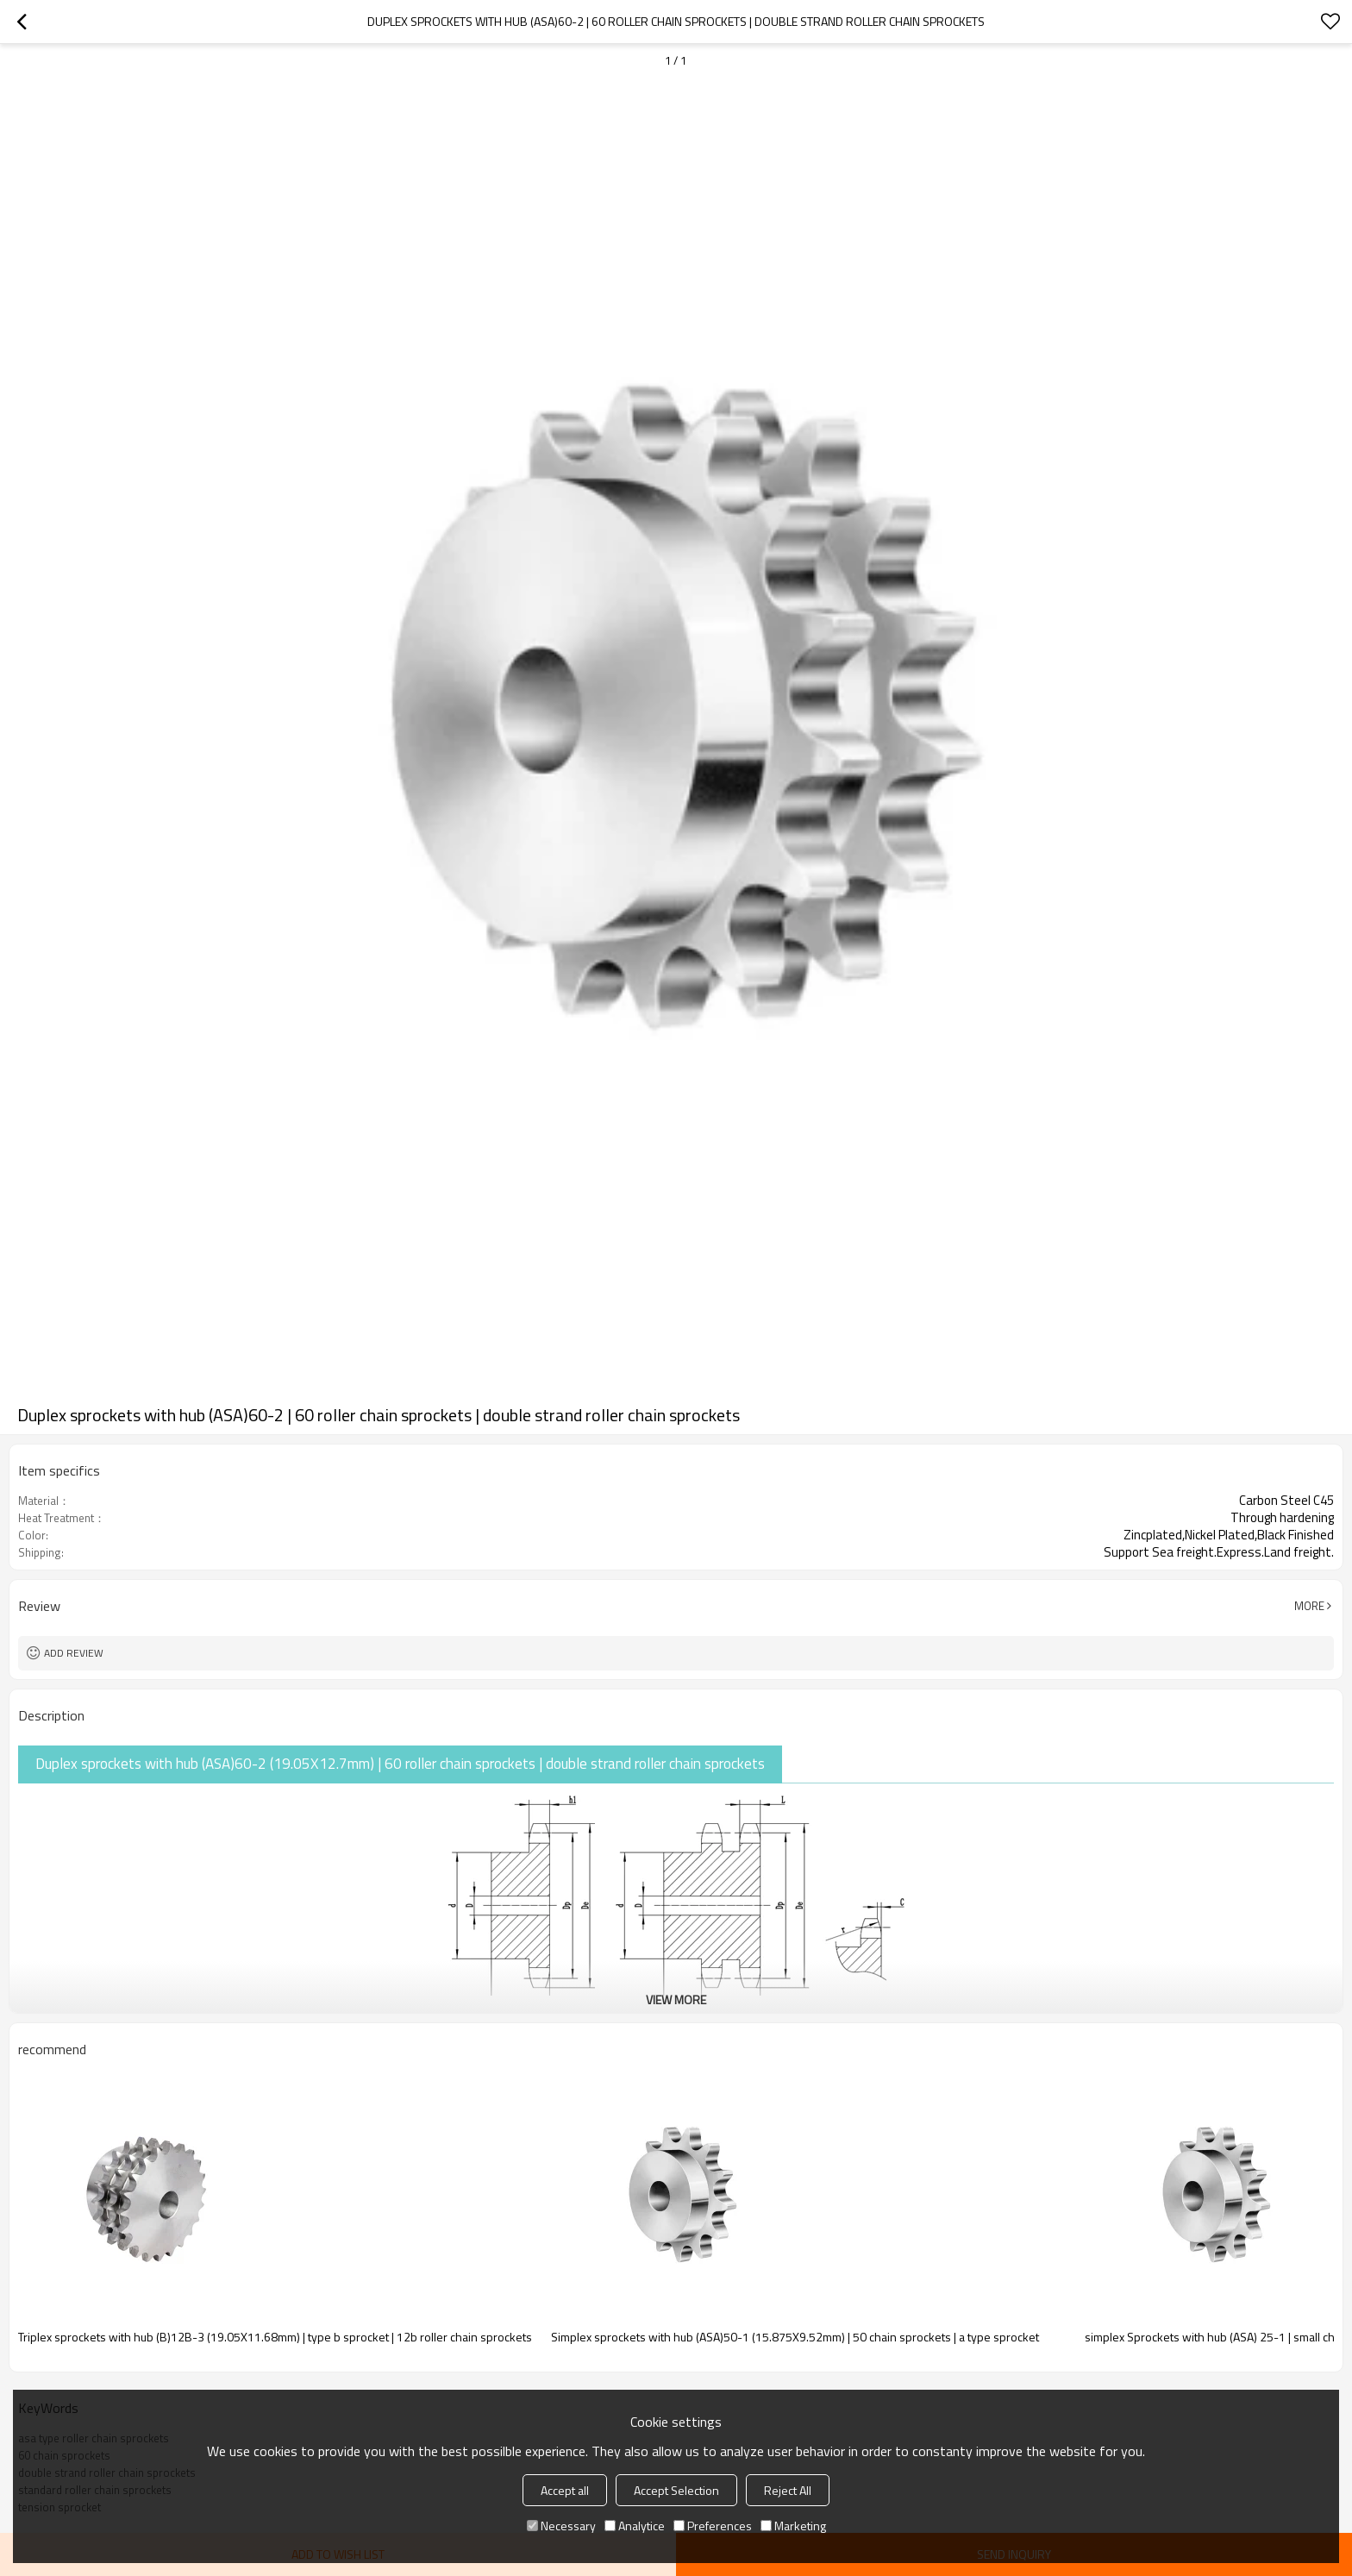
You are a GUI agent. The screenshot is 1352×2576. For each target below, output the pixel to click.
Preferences (712, 2525)
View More (676, 1999)
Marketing (793, 2525)
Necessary (561, 2525)
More (1309, 1605)
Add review (73, 1653)
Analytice (634, 2525)
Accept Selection (676, 2490)
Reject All (787, 2490)
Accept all (565, 2490)
